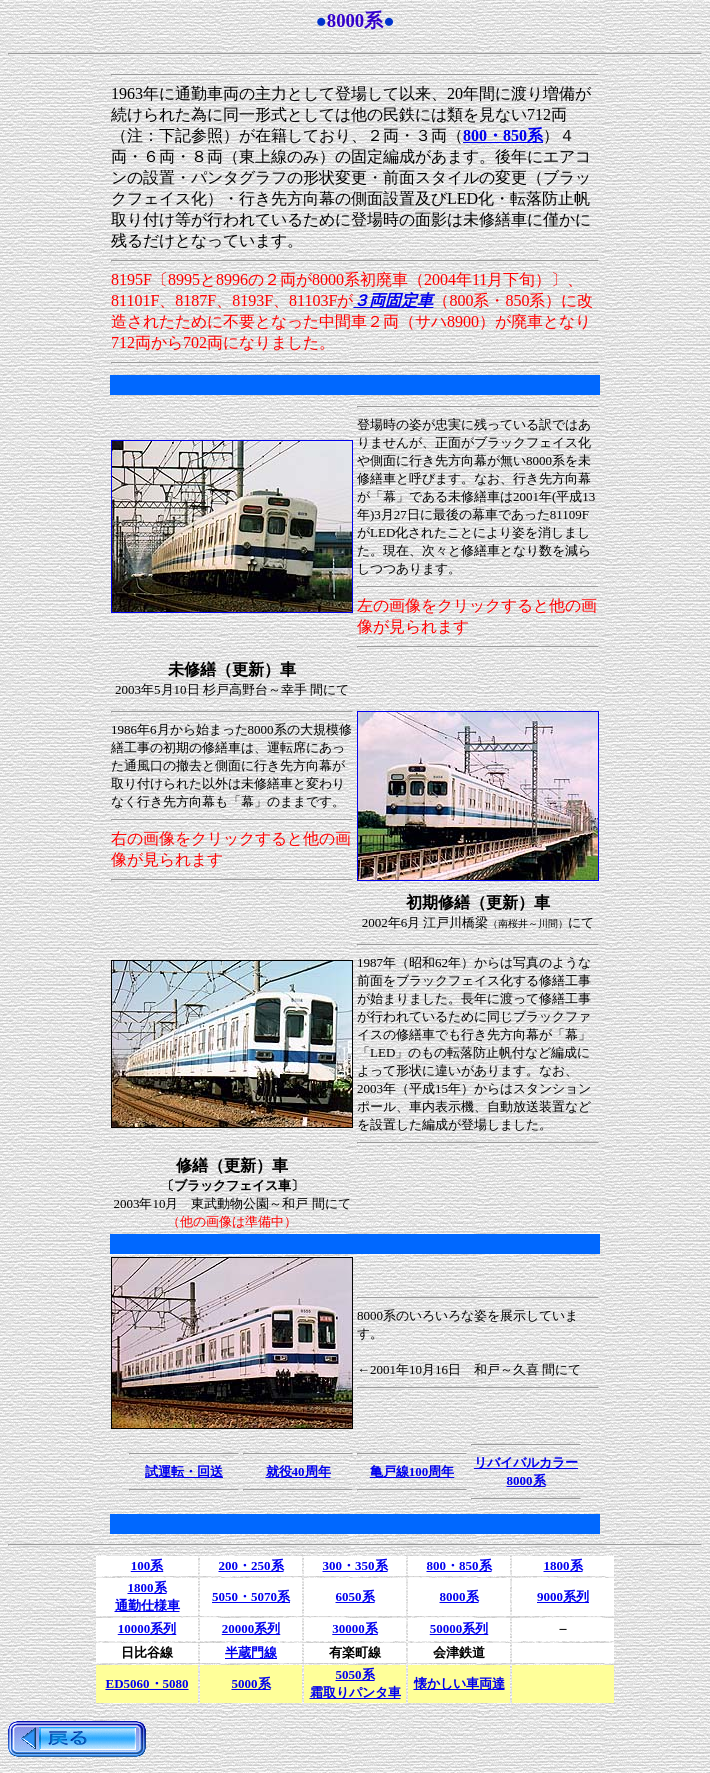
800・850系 (459, 1565)
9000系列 (563, 1596)
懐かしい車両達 (459, 1683)
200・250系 (251, 1565)
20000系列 (251, 1628)
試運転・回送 (184, 1471)
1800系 (563, 1565)
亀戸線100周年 (412, 1471)
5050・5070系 (251, 1596)
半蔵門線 (251, 1652)
